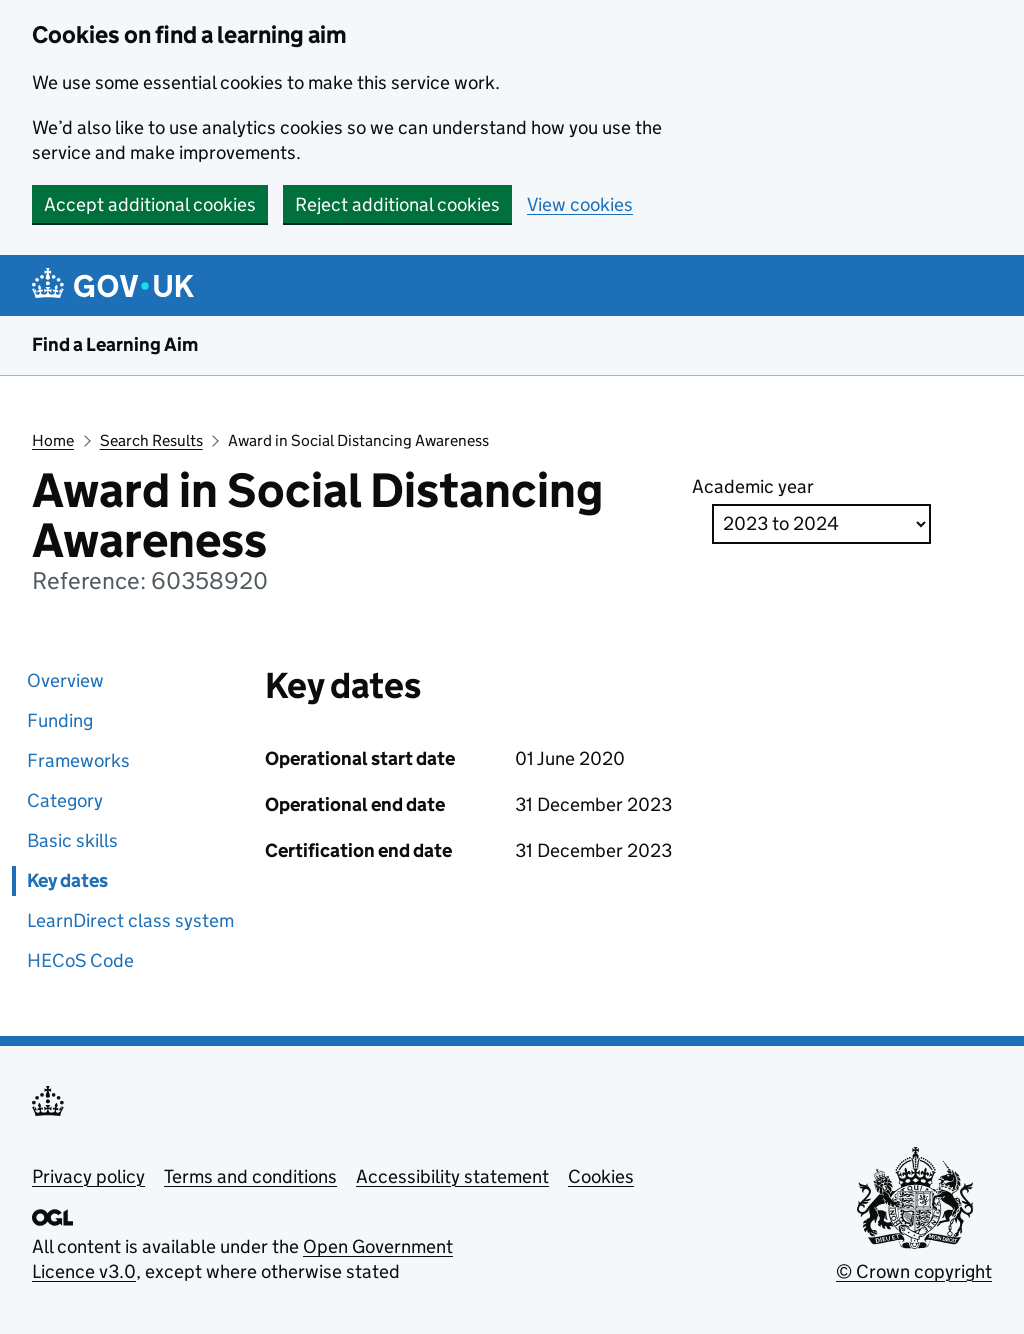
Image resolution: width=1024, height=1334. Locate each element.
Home (53, 440)
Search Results (151, 440)
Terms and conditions (250, 1176)
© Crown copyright (914, 1271)
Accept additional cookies (150, 204)
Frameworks (78, 760)
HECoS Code (80, 960)
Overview (65, 680)
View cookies (580, 204)
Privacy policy (88, 1176)
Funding (60, 720)
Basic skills (72, 840)
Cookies (601, 1176)
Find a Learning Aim (115, 344)
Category (65, 800)
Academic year (753, 486)
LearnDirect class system (130, 920)
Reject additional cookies (397, 204)
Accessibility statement (452, 1176)
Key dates (67, 880)
